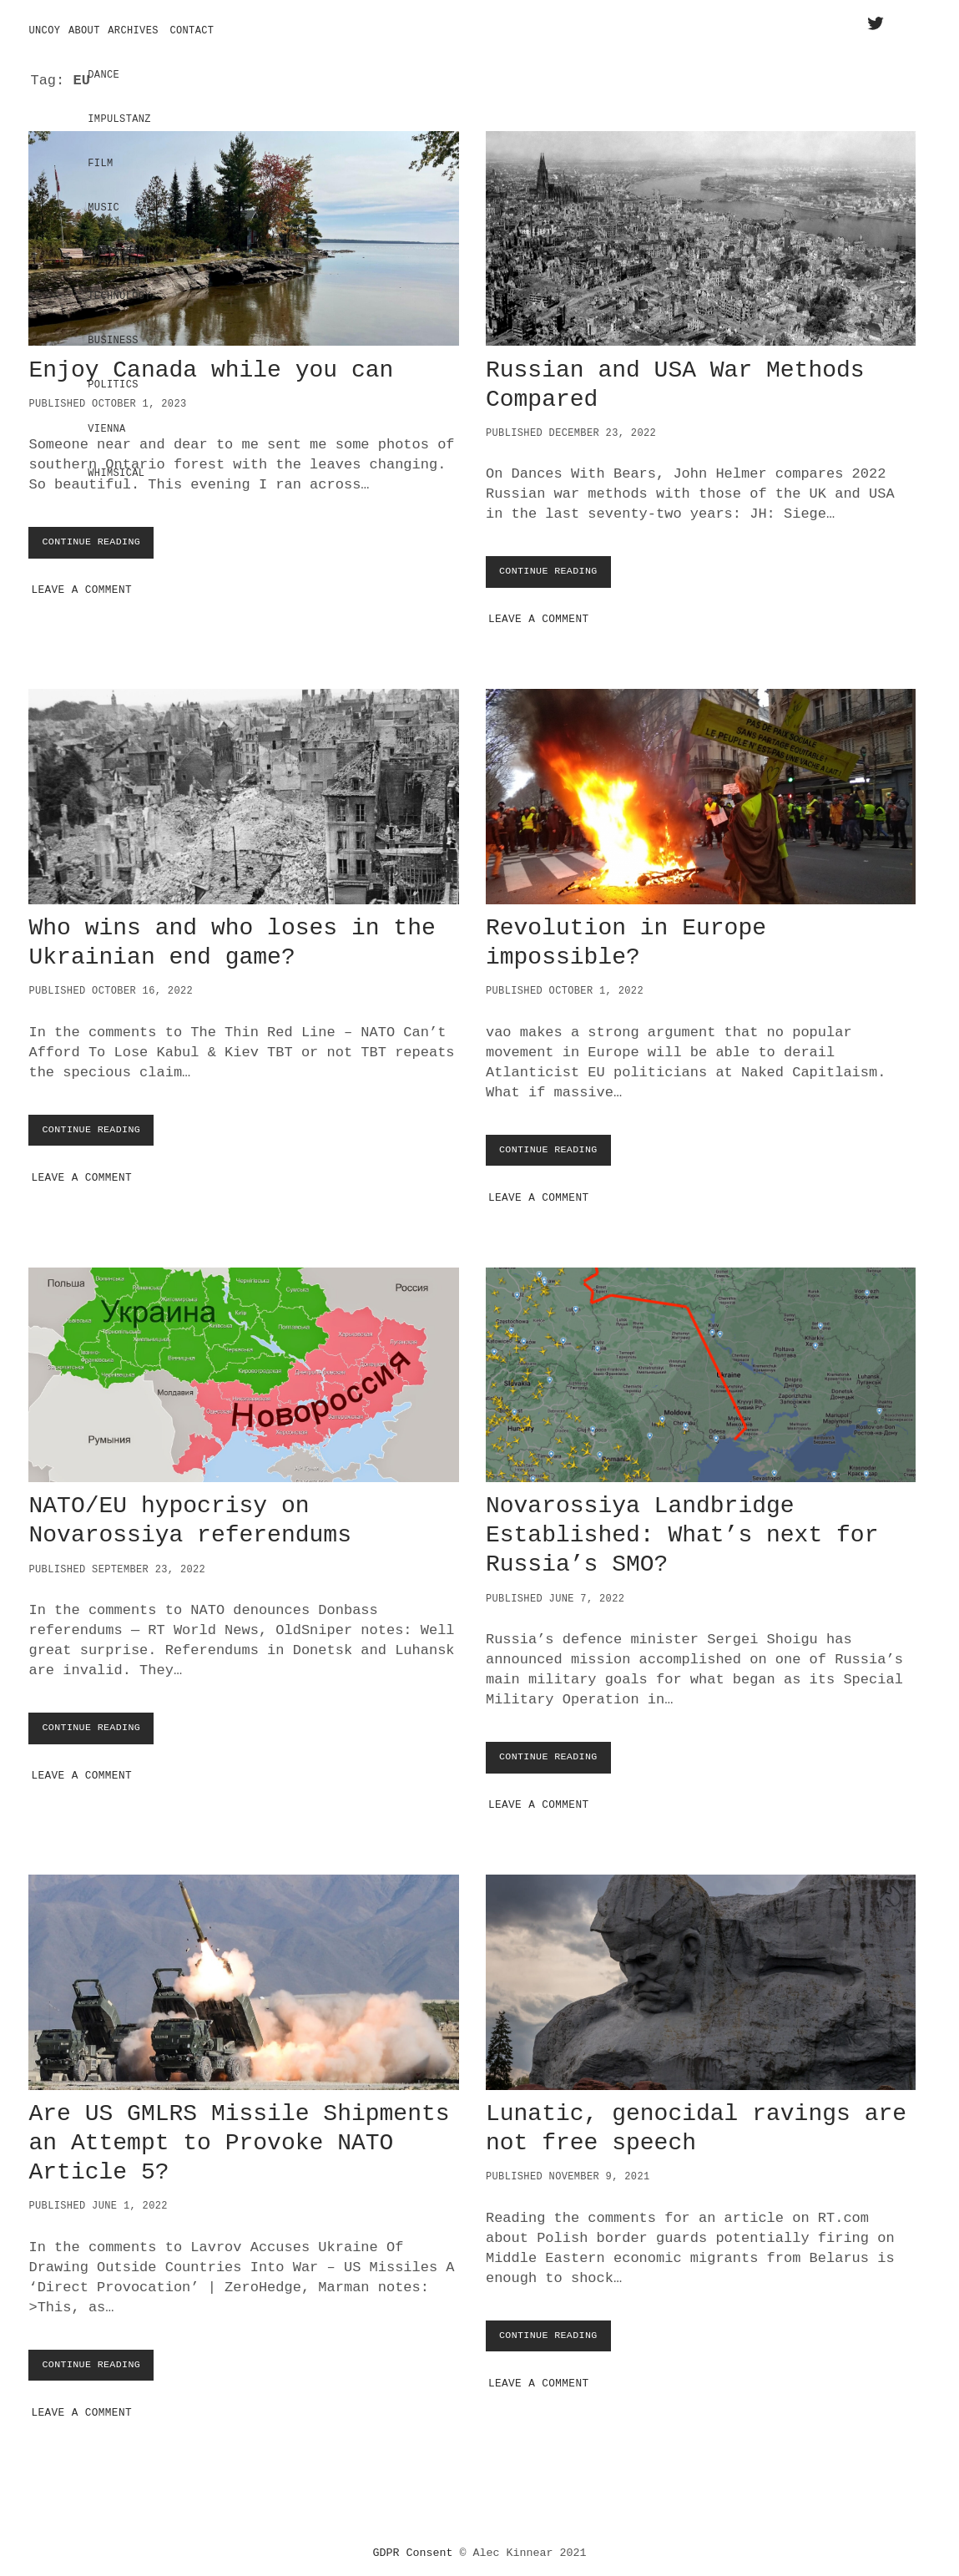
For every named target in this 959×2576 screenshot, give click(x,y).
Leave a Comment (81, 584)
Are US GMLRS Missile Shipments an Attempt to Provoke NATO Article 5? (243, 1976)
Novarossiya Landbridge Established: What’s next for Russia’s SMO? (701, 1368)
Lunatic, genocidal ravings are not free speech (701, 1976)
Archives (133, 31)
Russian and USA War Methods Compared (701, 233)
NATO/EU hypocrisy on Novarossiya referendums (243, 1368)
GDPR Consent (413, 2546)
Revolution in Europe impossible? (701, 790)
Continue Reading (99, 540)
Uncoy (44, 31)
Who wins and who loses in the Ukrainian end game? (243, 790)
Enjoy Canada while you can (243, 233)
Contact (191, 31)
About (84, 31)
